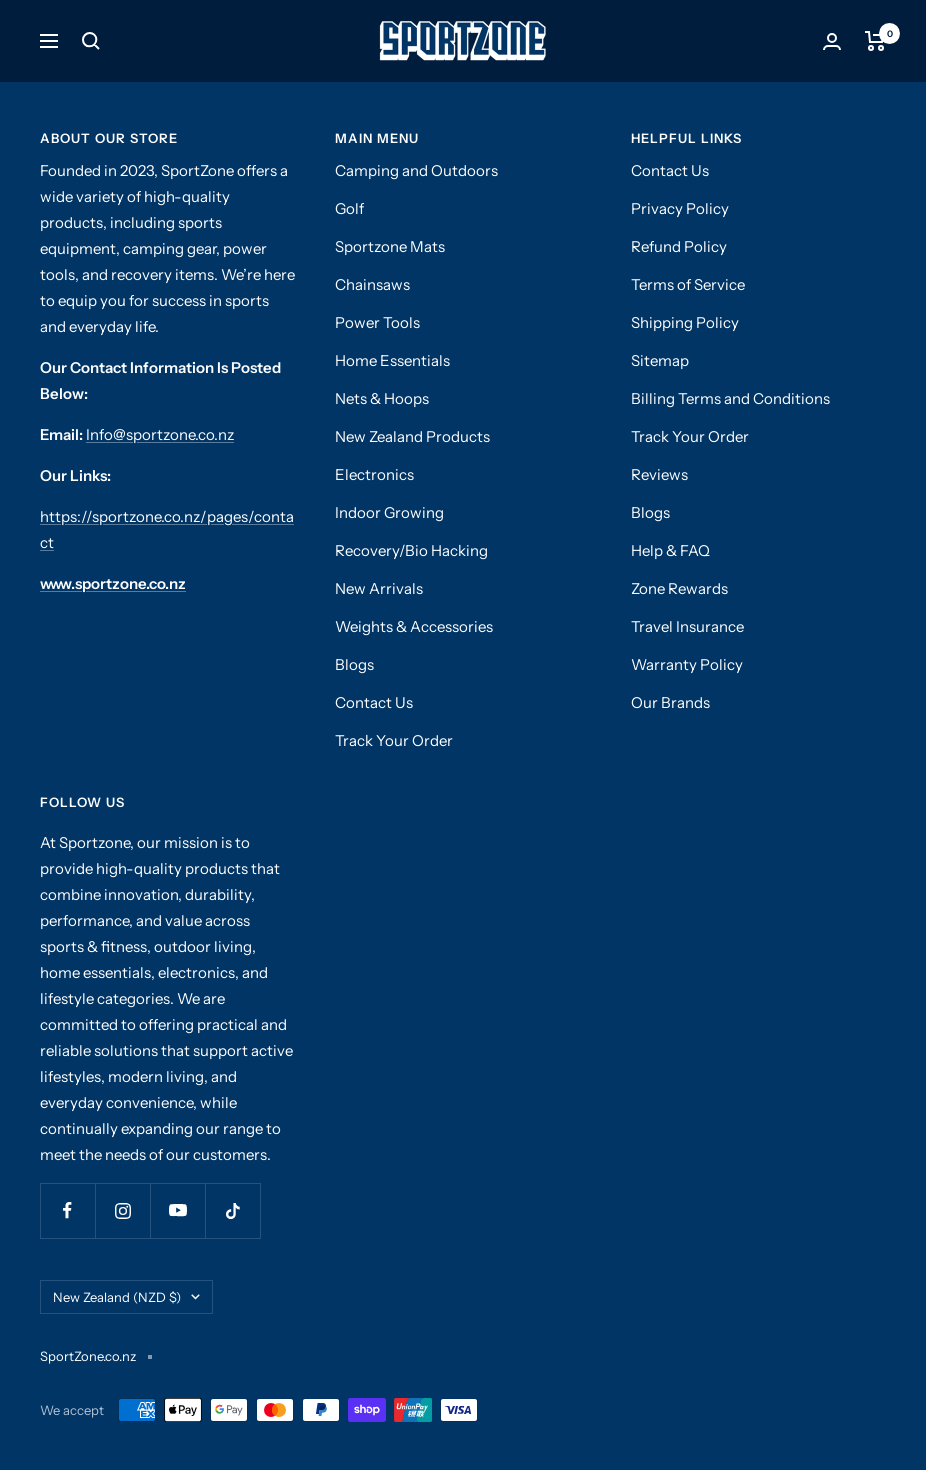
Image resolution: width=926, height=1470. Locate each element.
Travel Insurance (687, 626)
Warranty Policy (687, 664)
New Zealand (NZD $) (126, 1297)
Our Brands (670, 702)
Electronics (374, 474)
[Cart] (875, 41)
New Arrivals (379, 588)
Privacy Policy (680, 208)
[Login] (832, 41)
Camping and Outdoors (416, 170)
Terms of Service (688, 284)
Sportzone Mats (390, 246)
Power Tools (377, 322)
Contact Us (374, 702)
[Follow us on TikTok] (232, 1210)
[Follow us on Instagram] (122, 1210)
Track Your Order (394, 740)
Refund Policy (679, 246)
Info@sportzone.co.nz (160, 434)
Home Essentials (392, 360)
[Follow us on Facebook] (67, 1210)
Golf (349, 208)
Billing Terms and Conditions (730, 398)
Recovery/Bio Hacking (411, 550)
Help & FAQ (670, 550)
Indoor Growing (389, 512)
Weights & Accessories (414, 626)
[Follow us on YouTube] (177, 1210)
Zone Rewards (679, 588)
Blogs (354, 664)
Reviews (659, 474)
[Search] (91, 41)
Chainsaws (372, 284)
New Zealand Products (412, 436)
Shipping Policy (685, 322)
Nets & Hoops (382, 398)
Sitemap (660, 360)
